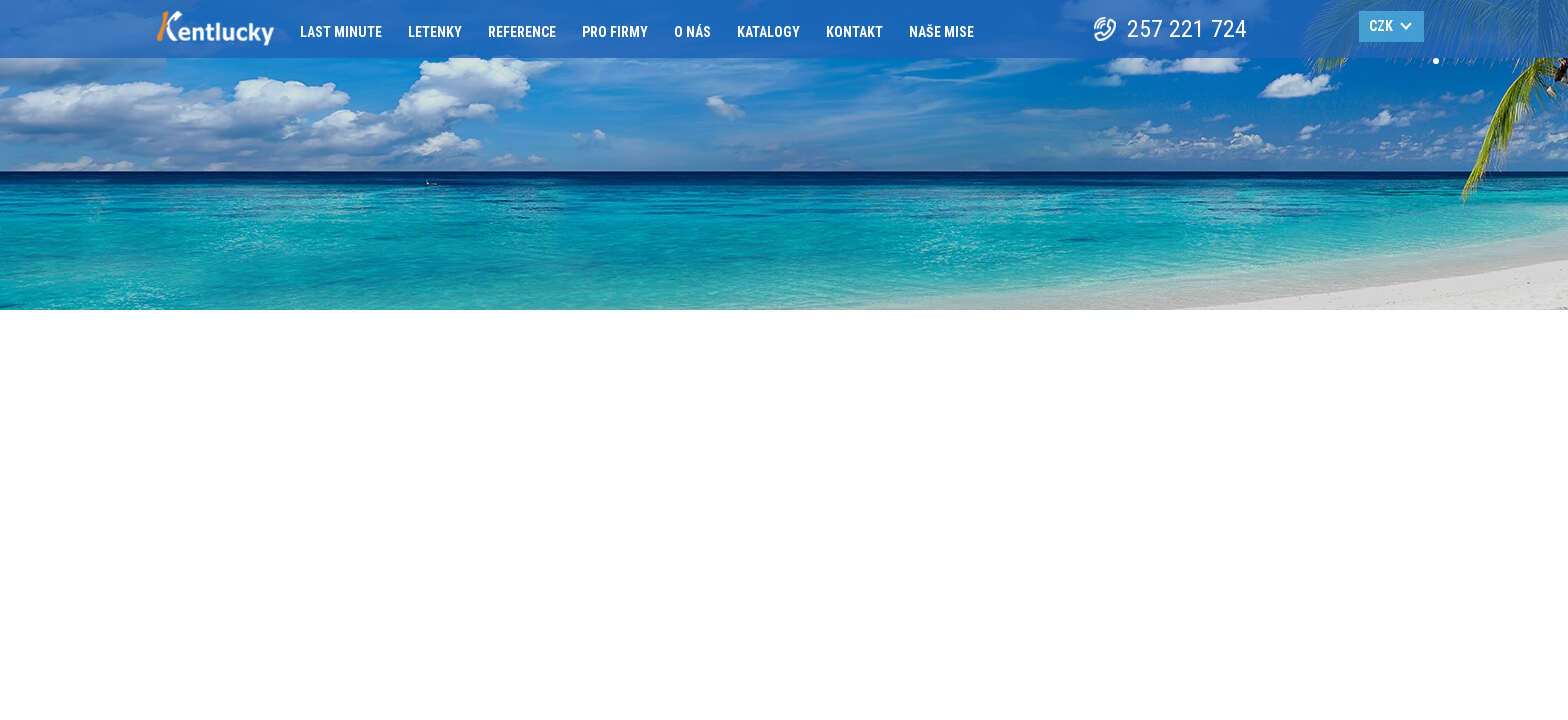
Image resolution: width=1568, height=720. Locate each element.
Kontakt (854, 32)
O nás (692, 32)
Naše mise (941, 32)
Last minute (341, 32)
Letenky (435, 32)
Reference (522, 32)
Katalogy (768, 32)
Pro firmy (615, 32)
